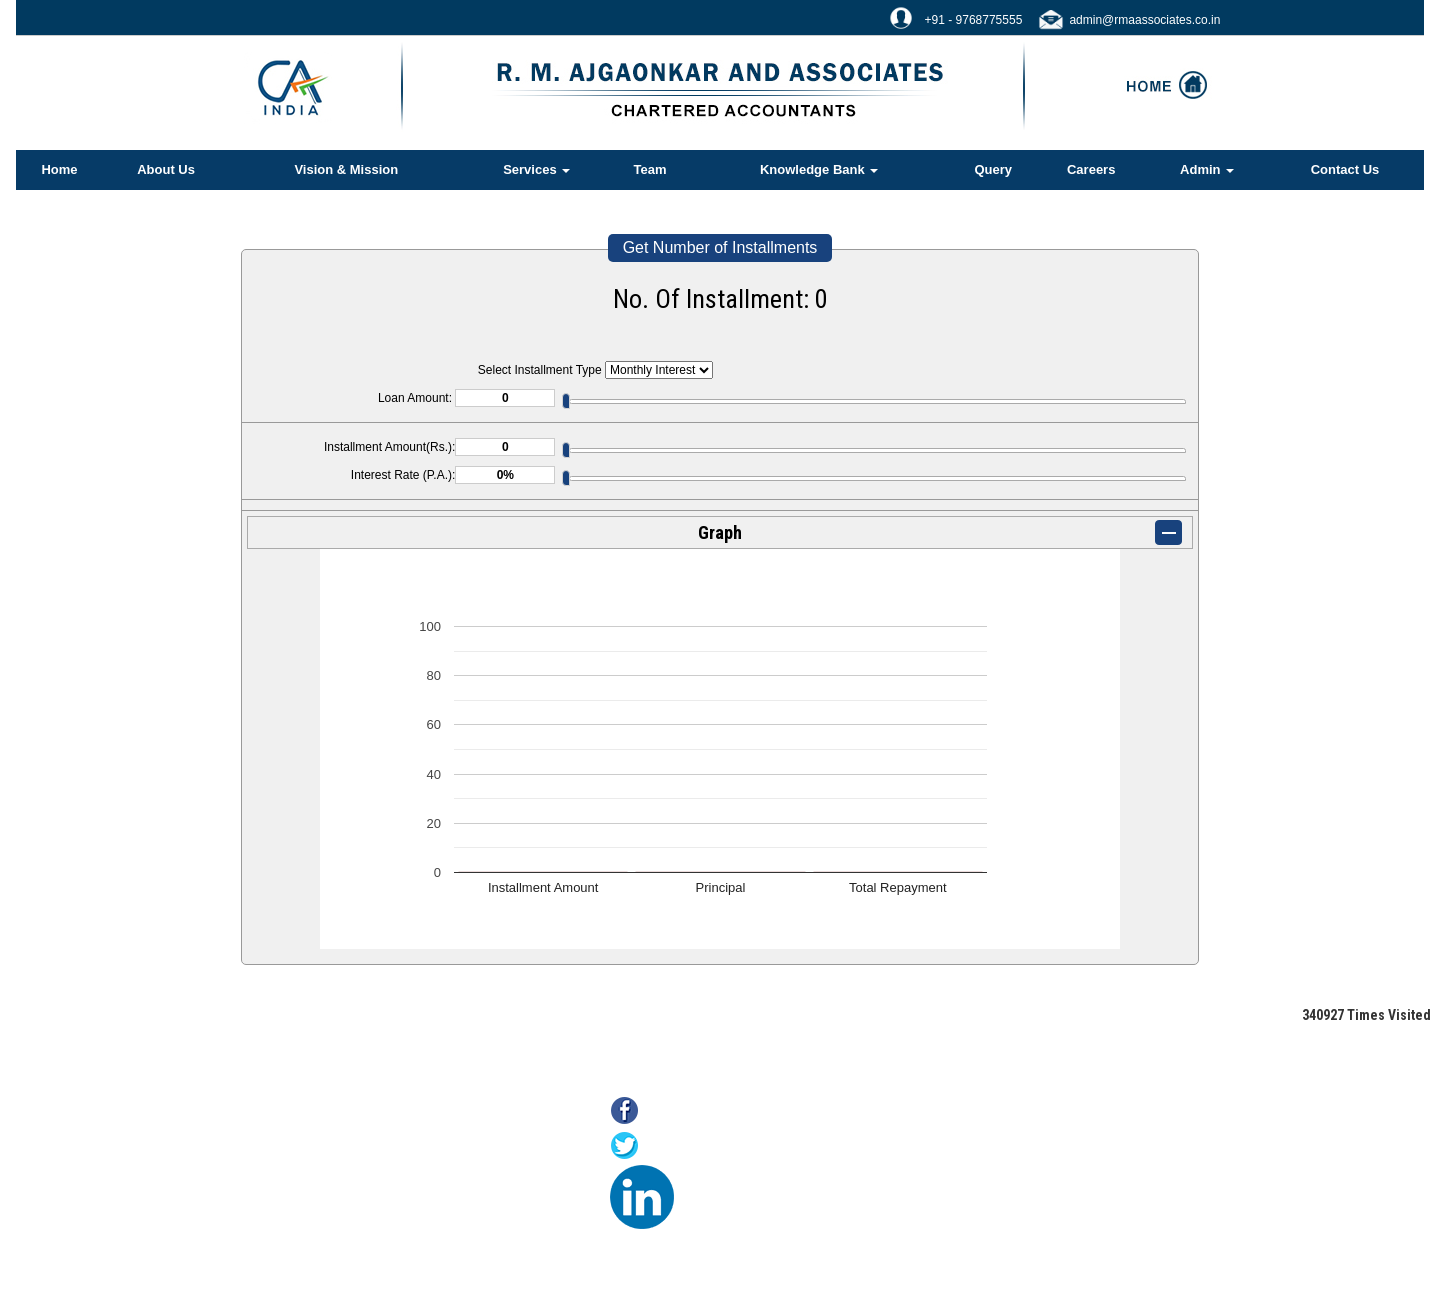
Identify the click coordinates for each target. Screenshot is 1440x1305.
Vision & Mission (346, 169)
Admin (1207, 169)
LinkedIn (709, 1182)
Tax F (306, 1242)
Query (993, 169)
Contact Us (1345, 169)
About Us (166, 169)
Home (59, 169)
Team (650, 169)
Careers (1091, 169)
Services (536, 169)
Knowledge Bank (819, 169)
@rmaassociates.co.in (1019, 1224)
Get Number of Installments (720, 247)
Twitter (668, 1147)
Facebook (680, 1112)
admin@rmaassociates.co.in (1144, 20)
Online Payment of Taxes (362, 1167)
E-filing (310, 1192)
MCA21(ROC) (330, 1217)
